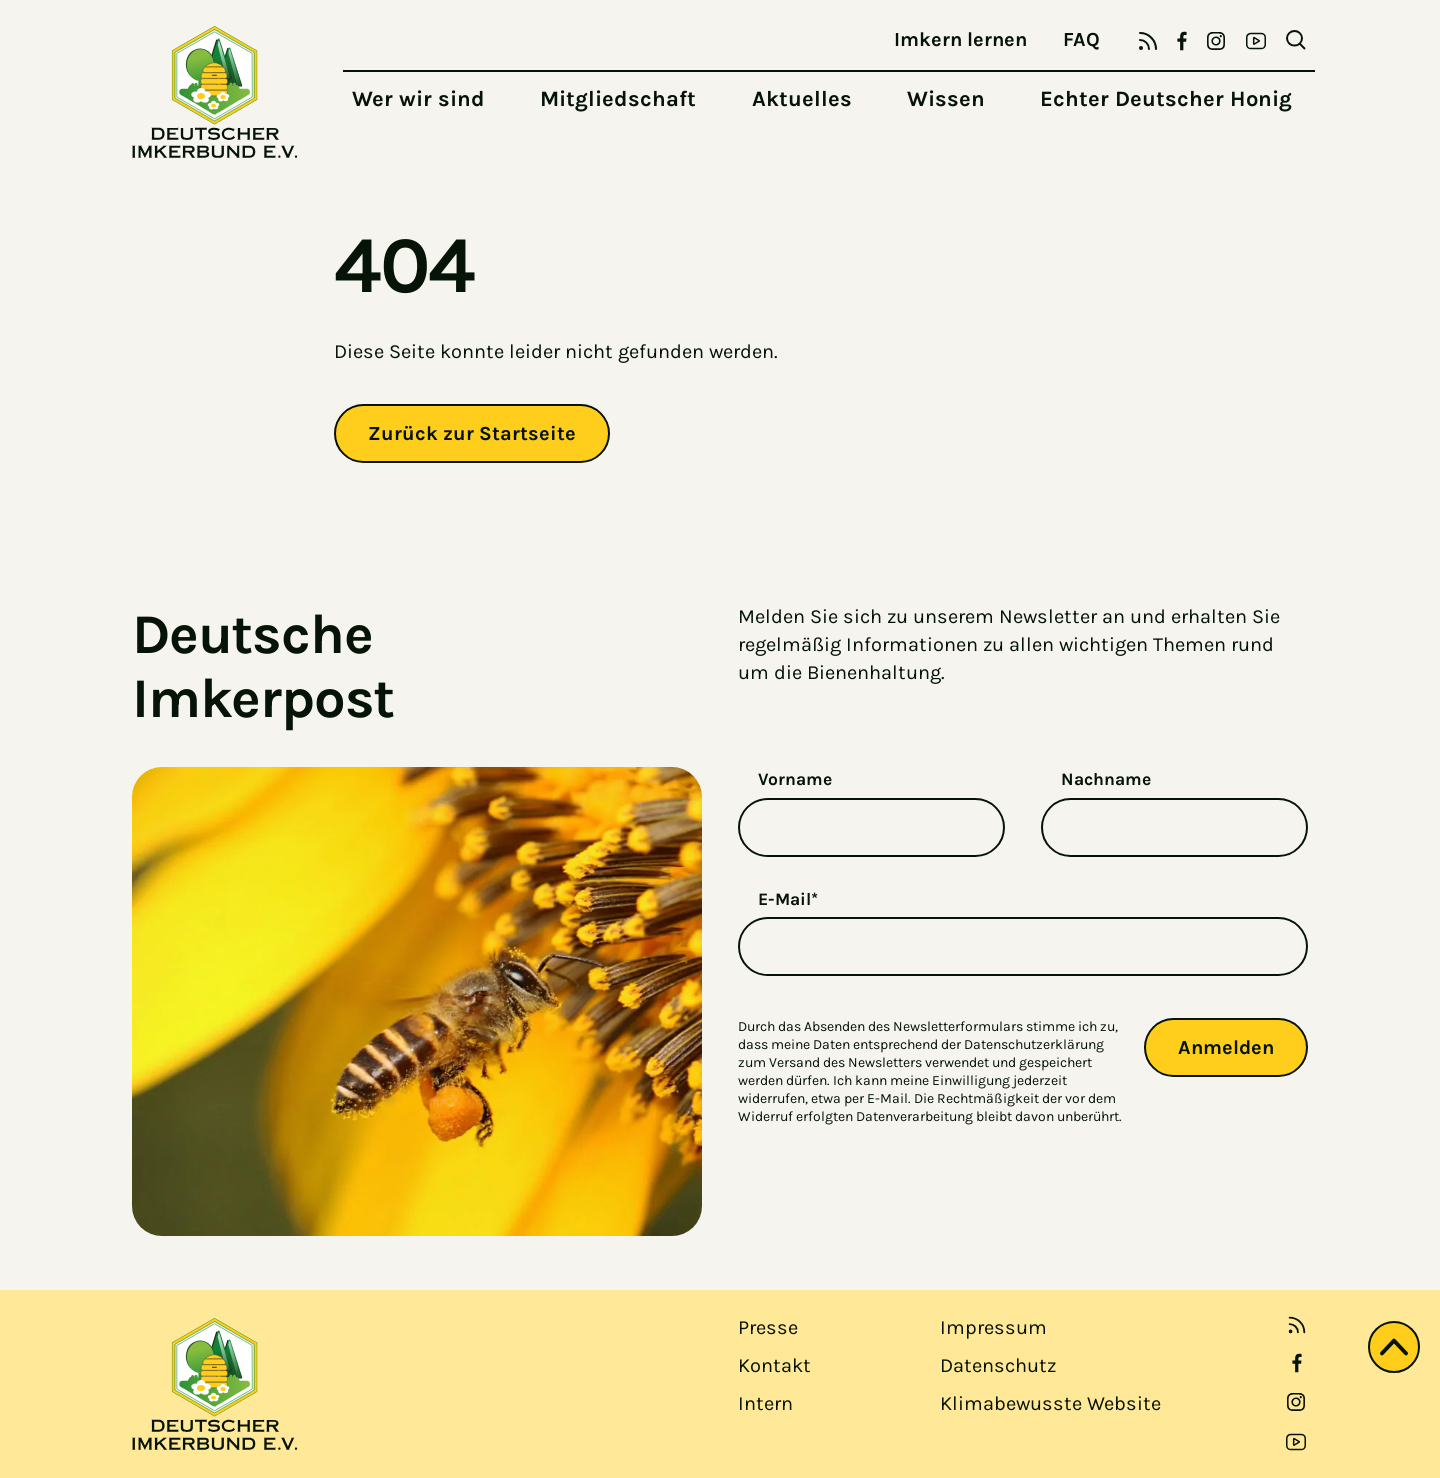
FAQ (1081, 39)
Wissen (946, 99)
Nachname (1106, 779)
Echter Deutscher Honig (1166, 99)
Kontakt (774, 1365)
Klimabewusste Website (1050, 1403)
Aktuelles (802, 99)
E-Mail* (788, 899)
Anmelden (1226, 1047)
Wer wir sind (418, 99)
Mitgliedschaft (618, 99)
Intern (765, 1403)
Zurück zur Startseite (472, 433)
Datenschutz (998, 1365)
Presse (768, 1327)
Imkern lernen (960, 39)
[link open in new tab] (1297, 1363)
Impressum (993, 1327)
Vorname (795, 779)
